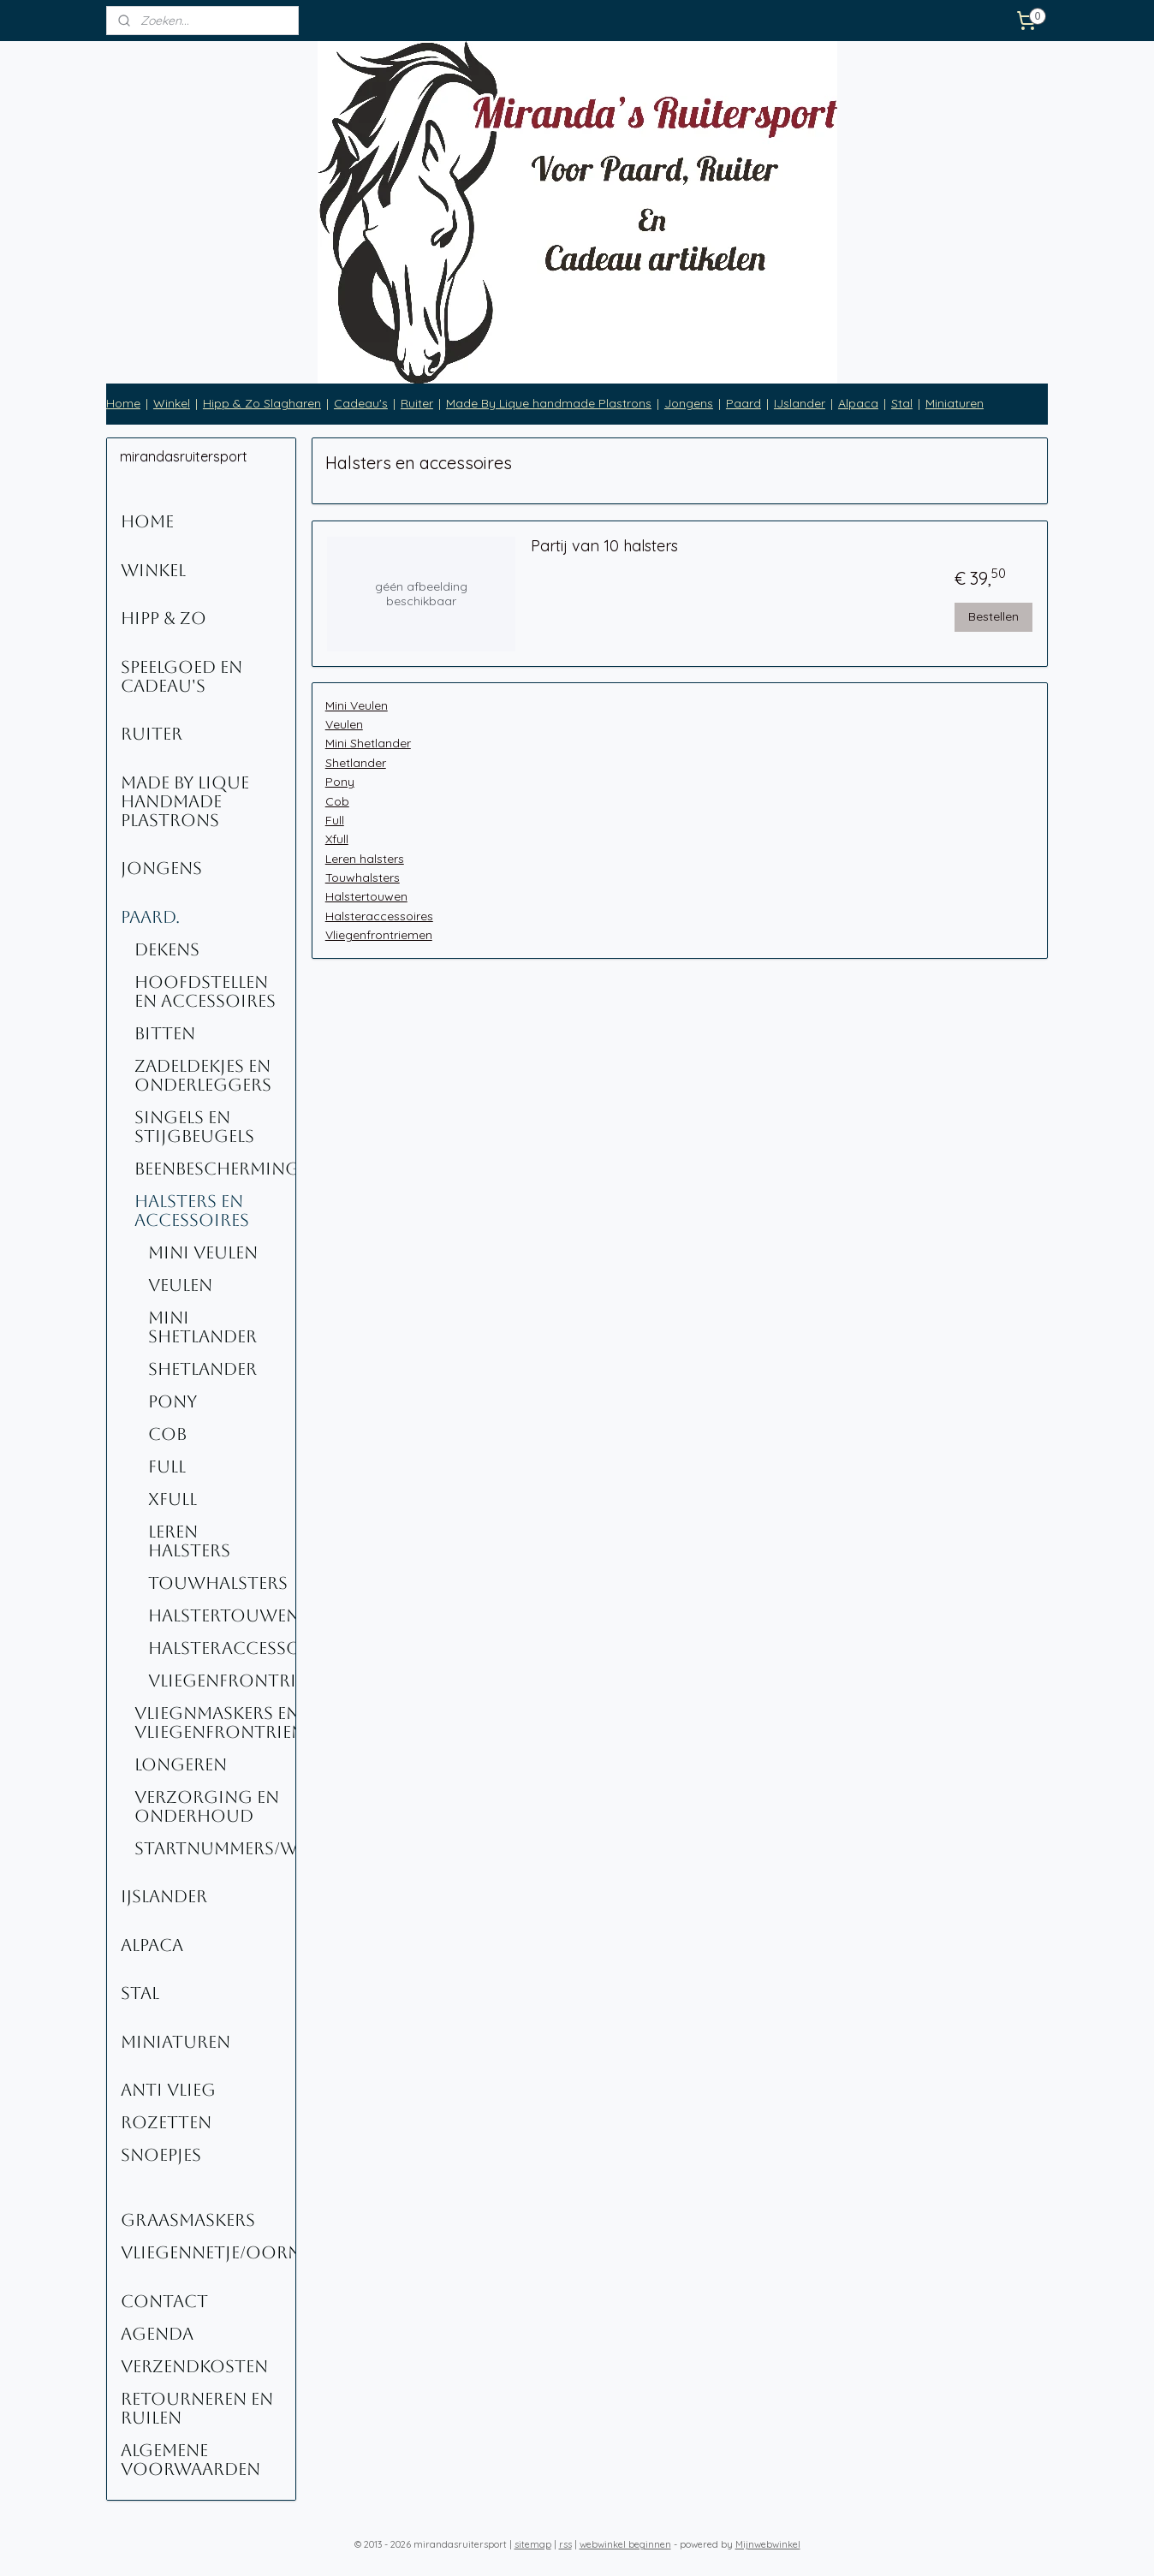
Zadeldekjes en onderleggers (202, 1075)
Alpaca (858, 403)
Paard (743, 403)
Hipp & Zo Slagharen (262, 403)
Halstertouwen (365, 896)
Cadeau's (361, 403)
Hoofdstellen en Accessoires (205, 991)
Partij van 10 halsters (603, 546)
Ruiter (417, 403)
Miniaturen (954, 403)
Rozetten (166, 2122)
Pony (339, 781)
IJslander (799, 403)
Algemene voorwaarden (190, 2459)
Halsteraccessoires (378, 916)
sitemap (533, 2544)
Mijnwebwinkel (767, 2544)
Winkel (171, 403)
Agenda (157, 2333)
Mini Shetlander (367, 743)
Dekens (166, 949)
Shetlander (354, 762)
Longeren (180, 1764)
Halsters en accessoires (191, 1210)
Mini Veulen (355, 705)
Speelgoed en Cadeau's (181, 676)
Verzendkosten (194, 2366)
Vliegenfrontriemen (377, 935)
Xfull (336, 839)
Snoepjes (161, 2155)
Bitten (164, 1033)
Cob (336, 801)
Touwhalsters (361, 877)
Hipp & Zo (163, 618)
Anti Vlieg (168, 2089)
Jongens (688, 403)
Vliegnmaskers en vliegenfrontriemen (214, 1722)
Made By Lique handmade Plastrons (548, 403)
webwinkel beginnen (625, 2544)
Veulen (343, 724)
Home (123, 403)
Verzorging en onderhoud (206, 1806)
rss (565, 2544)
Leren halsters (363, 858)
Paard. (150, 917)
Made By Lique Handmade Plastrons (185, 801)
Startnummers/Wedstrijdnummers (214, 1848)
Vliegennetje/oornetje (208, 2252)
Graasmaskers (188, 2220)
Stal (902, 403)
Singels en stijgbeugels (194, 1126)
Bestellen (993, 616)
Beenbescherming (214, 1168)
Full (333, 820)
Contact (164, 2301)
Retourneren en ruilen (197, 2408)
